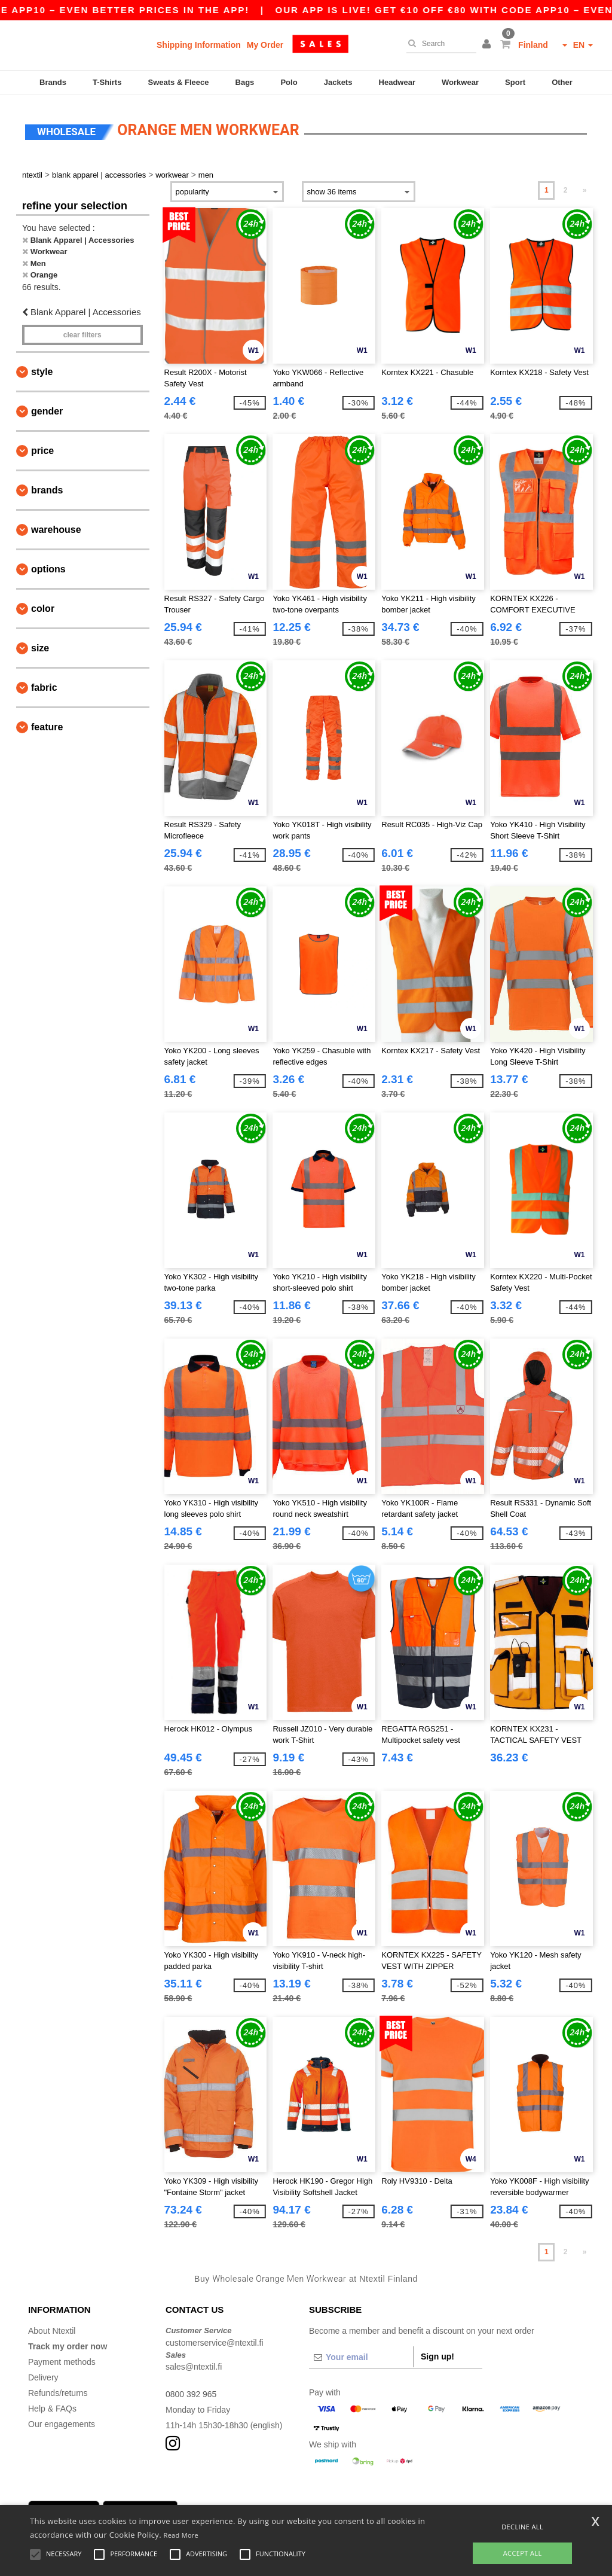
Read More (181, 2535)
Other (562, 82)
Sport (515, 82)
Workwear (460, 82)
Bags (245, 82)
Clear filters (82, 332)
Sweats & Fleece (178, 82)
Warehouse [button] (56, 527)
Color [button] (42, 605)
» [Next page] (585, 187)
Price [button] (42, 448)
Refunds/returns (58, 2390)
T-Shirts (107, 82)
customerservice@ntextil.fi (215, 2340)
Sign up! (437, 2353)
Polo (288, 82)
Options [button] (48, 566)
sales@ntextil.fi (194, 2363)
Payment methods (62, 2359)
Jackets (338, 82)
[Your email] (361, 2354)
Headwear (397, 82)
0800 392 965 (191, 2391)
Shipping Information (199, 45)
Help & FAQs (52, 2405)
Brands (52, 82)
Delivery (43, 2374)
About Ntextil (51, 2328)
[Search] (438, 44)
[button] (488, 45)
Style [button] (42, 369)
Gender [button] (47, 408)
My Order (265, 45)
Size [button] (40, 645)
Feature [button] (47, 724)
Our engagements (61, 2421)
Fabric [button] (44, 684)
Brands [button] (47, 487)
